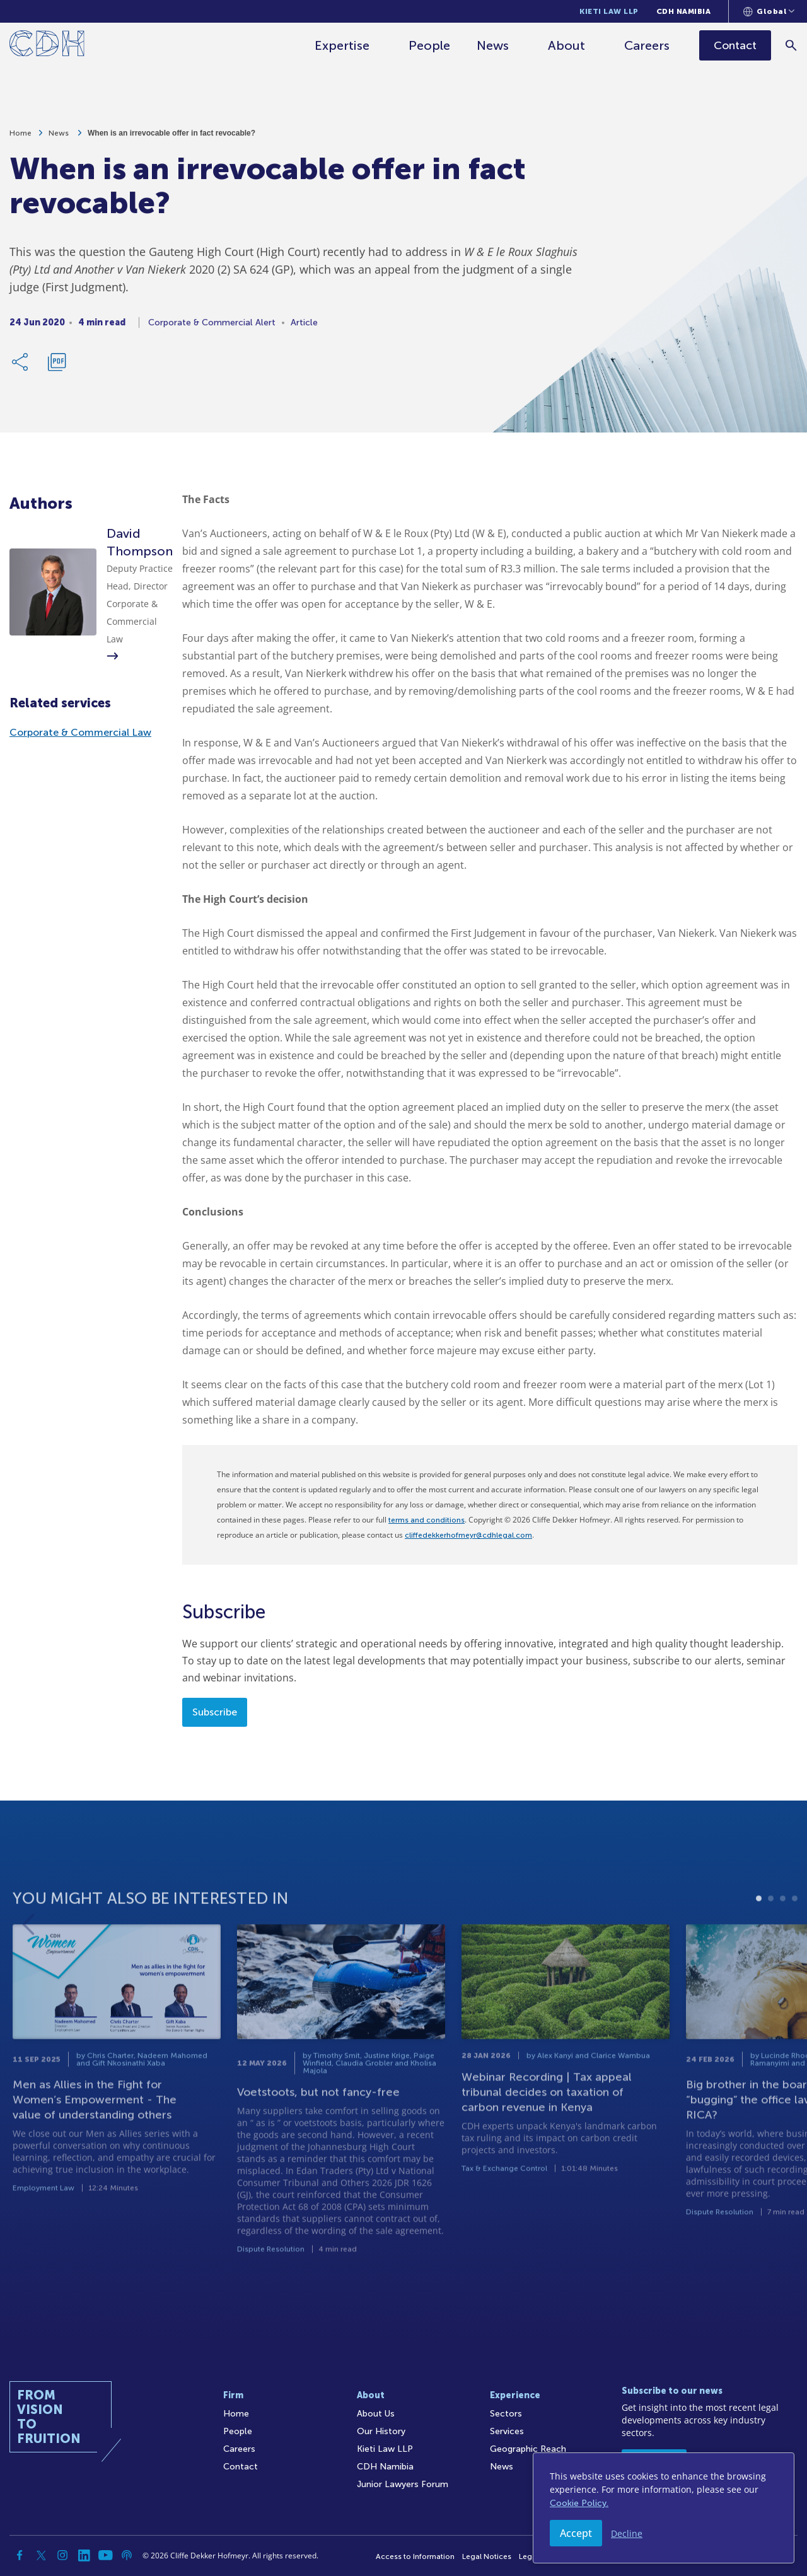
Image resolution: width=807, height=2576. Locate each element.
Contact (240, 2466)
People (429, 45)
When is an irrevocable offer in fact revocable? (171, 138)
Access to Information (415, 2556)
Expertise (342, 45)
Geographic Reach (528, 2449)
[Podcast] (127, 2555)
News (493, 45)
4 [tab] (795, 1933)
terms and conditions (426, 1520)
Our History (381, 2431)
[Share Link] (21, 367)
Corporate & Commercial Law (80, 732)
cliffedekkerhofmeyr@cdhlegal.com (468, 1535)
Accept (576, 2533)
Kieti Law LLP (609, 11)
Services (507, 2431)
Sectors (506, 2413)
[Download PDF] (57, 367)
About (566, 45)
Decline (626, 2533)
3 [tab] (783, 1933)
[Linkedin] (84, 2555)
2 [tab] (771, 1933)
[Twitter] (41, 2555)
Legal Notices (486, 2556)
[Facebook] (19, 2555)
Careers (647, 45)
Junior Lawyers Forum (402, 2484)
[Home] (46, 45)
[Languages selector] (768, 11)
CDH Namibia (683, 11)
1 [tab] (759, 1933)
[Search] (792, 45)
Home (20, 138)
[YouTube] (105, 2555)
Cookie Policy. (579, 2503)
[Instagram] (62, 2555)
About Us (376, 2413)
